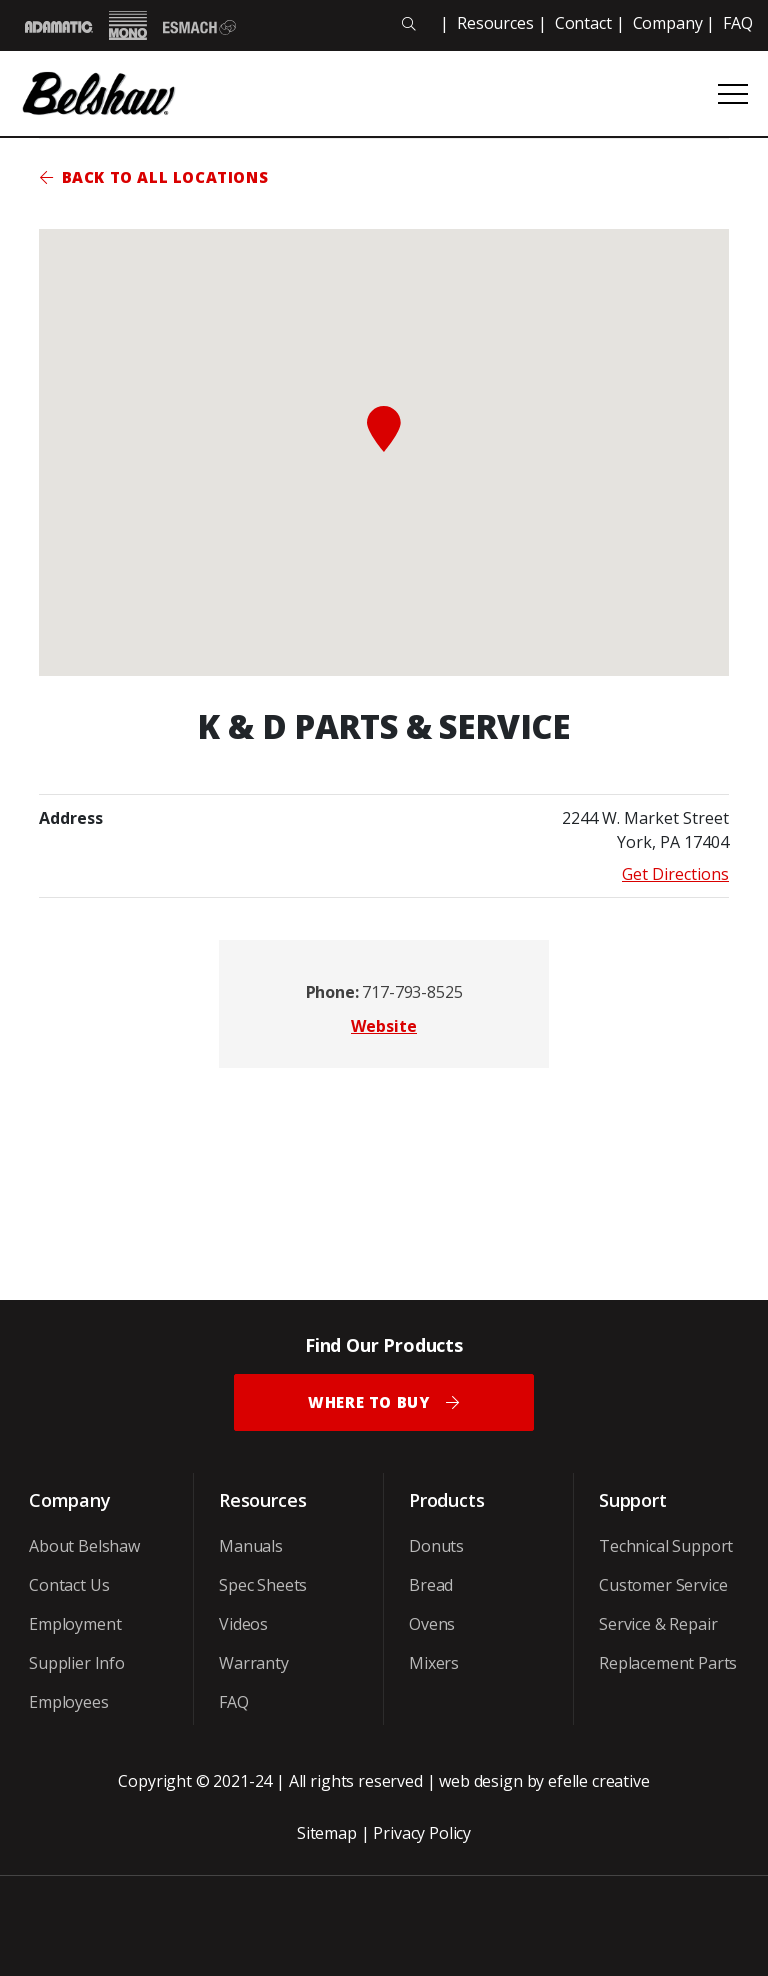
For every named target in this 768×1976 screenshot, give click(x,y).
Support (633, 1500)
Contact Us (69, 1585)
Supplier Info (77, 1663)
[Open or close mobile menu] (733, 94)
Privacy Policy (422, 1833)
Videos (243, 1624)
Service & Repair (658, 1624)
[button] (384, 429)
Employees (69, 1702)
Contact (583, 23)
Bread (431, 1585)
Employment (75, 1624)
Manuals (251, 1546)
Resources (495, 23)
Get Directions (675, 874)
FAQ (738, 23)
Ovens (432, 1624)
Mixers (434, 1663)
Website (384, 1026)
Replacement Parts (668, 1663)
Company (668, 23)
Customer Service (663, 1585)
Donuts (436, 1546)
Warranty (254, 1663)
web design (480, 1781)
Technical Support (666, 1546)
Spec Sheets (263, 1585)
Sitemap (327, 1833)
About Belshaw (84, 1546)
